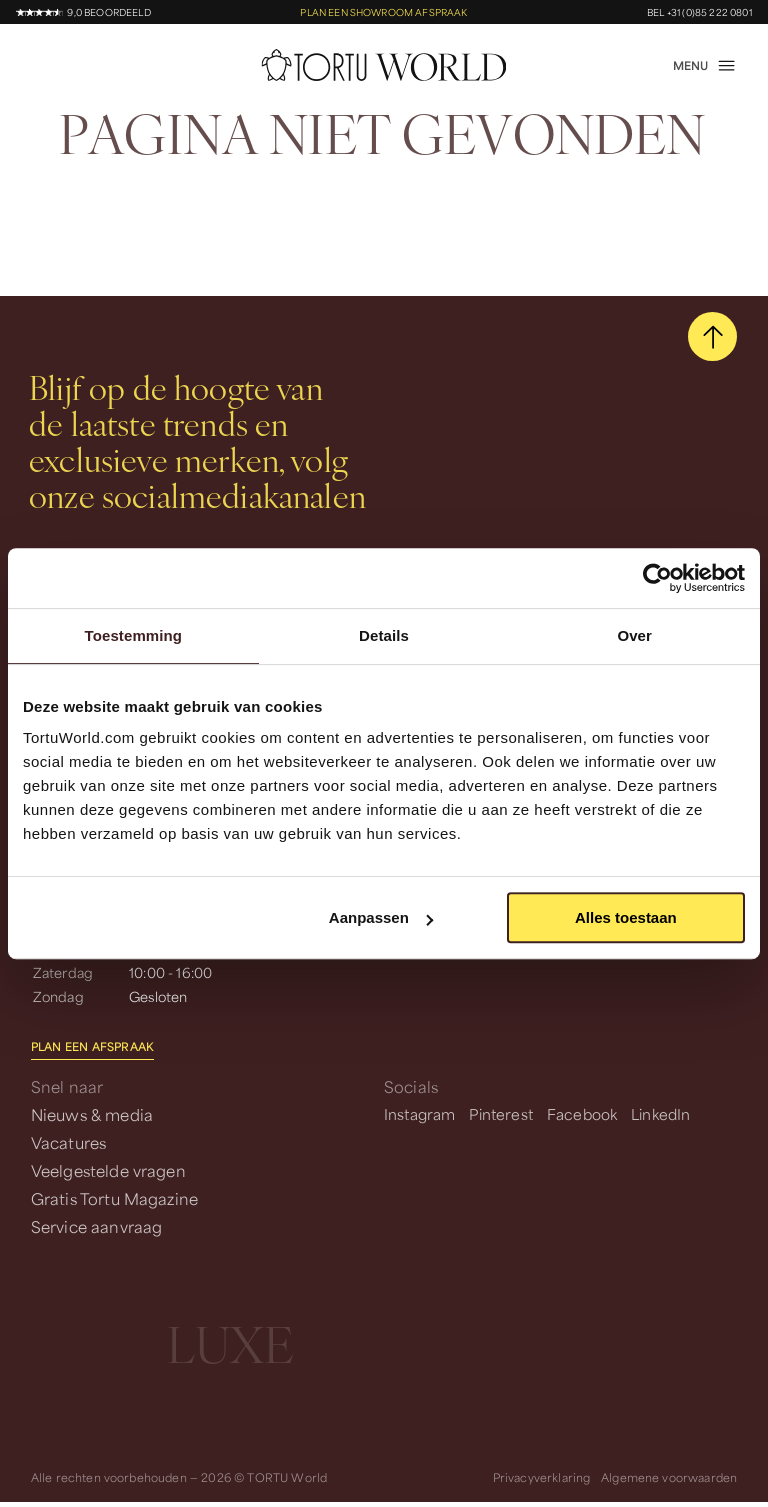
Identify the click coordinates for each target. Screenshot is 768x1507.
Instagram (419, 1114)
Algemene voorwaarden (669, 1477)
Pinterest (500, 1114)
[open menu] (705, 66)
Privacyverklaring (542, 1477)
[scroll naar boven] (712, 336)
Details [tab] (384, 635)
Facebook (582, 1114)
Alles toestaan (626, 917)
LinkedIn (660, 1114)
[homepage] (384, 65)
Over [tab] (634, 635)
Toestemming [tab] (134, 635)
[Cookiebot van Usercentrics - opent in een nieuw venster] (657, 578)
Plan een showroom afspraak (383, 12)
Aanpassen (381, 917)
